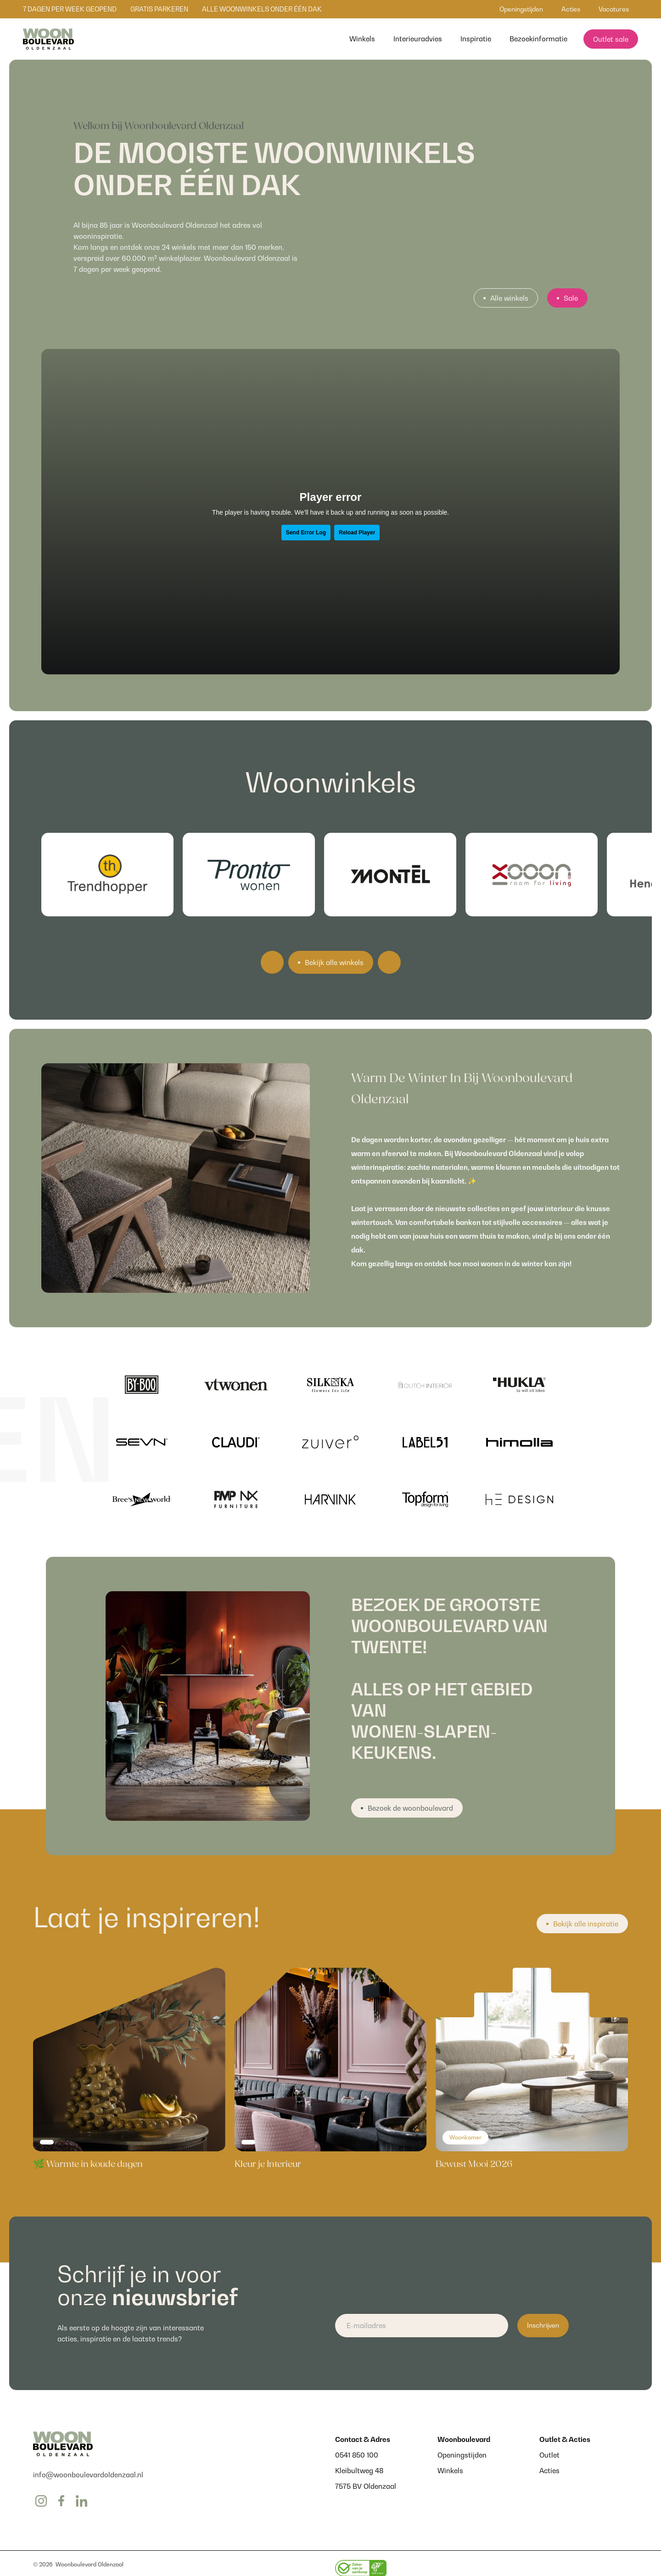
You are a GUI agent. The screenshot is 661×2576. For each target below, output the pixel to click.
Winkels (450, 2470)
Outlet (549, 2455)
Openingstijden (462, 2455)
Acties (549, 2470)
